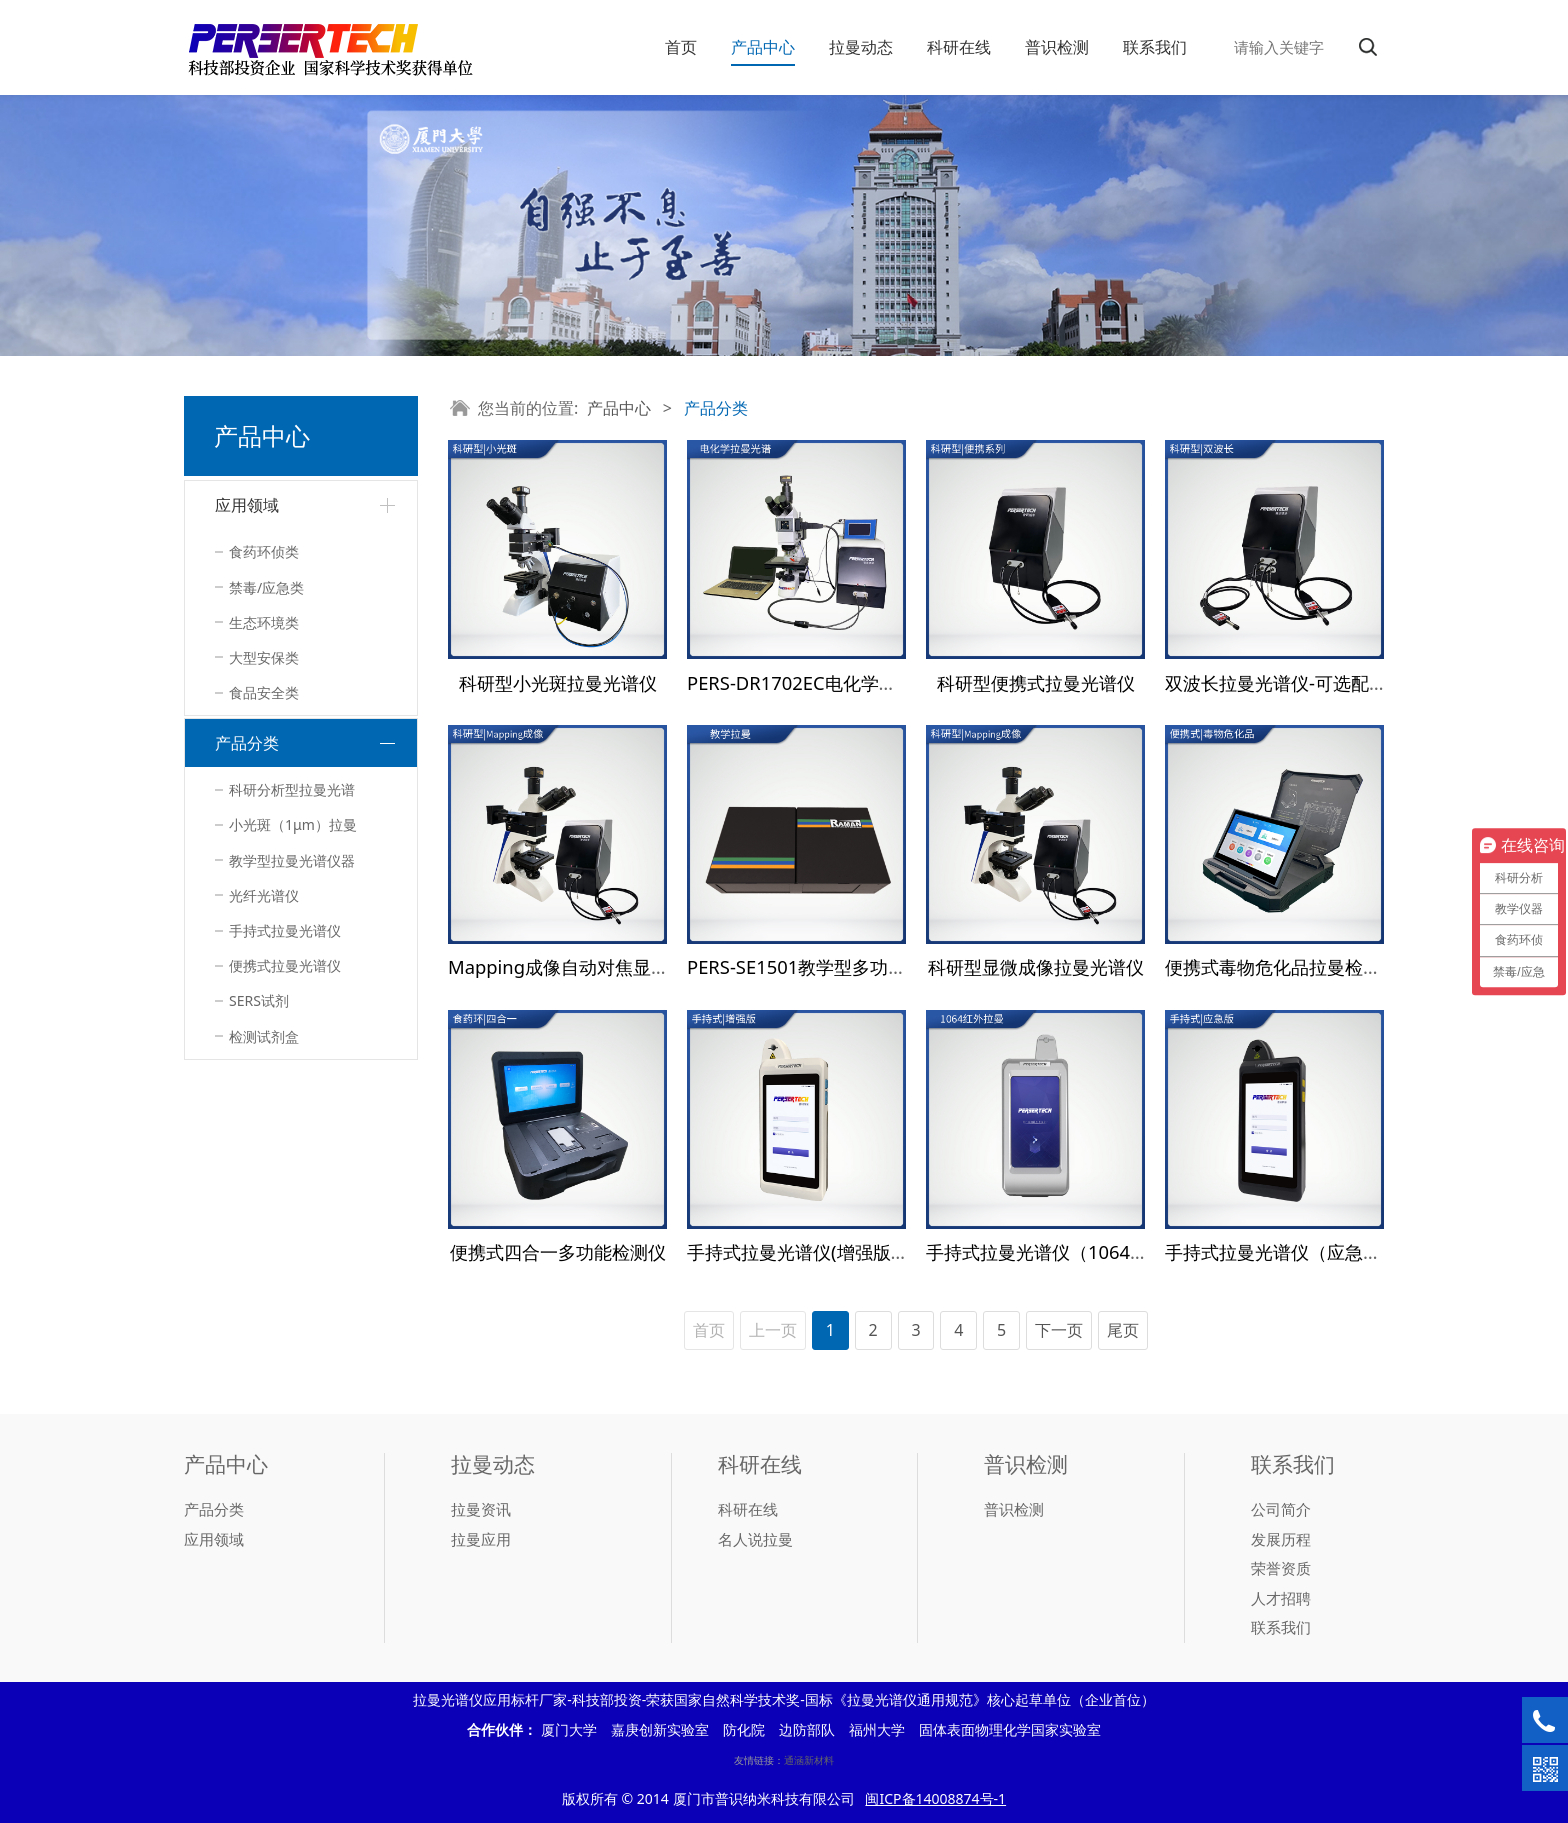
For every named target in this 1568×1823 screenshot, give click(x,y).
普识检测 (1057, 47)
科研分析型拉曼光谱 (292, 789)
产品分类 (247, 743)
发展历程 (1281, 1539)
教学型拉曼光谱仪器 (292, 860)
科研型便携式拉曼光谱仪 (1036, 682)
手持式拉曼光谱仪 (285, 930)
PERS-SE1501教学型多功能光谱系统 (832, 966)
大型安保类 (264, 657)
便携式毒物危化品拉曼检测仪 (1282, 966)
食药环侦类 (264, 551)
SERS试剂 (259, 1000)
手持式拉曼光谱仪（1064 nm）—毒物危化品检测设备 (1144, 1251)
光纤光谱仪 (264, 895)
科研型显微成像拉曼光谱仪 (1036, 966)
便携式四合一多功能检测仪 (558, 1251)
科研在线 (959, 47)
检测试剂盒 (264, 1036)
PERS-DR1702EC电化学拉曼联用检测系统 (855, 682)
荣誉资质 (1281, 1568)
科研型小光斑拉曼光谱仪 (558, 682)
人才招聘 (1281, 1598)
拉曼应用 (481, 1539)
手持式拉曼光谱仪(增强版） (798, 1251)
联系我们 (1155, 47)
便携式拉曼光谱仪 (285, 965)
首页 (681, 47)
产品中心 (763, 47)
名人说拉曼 (755, 1539)
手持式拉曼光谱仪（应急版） (1282, 1251)
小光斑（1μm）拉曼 (293, 824)
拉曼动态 (861, 47)
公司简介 (1281, 1509)
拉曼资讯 (481, 1509)
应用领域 (247, 505)
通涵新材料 (809, 1760)
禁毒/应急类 (266, 587)
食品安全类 (264, 692)
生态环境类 (264, 622)
